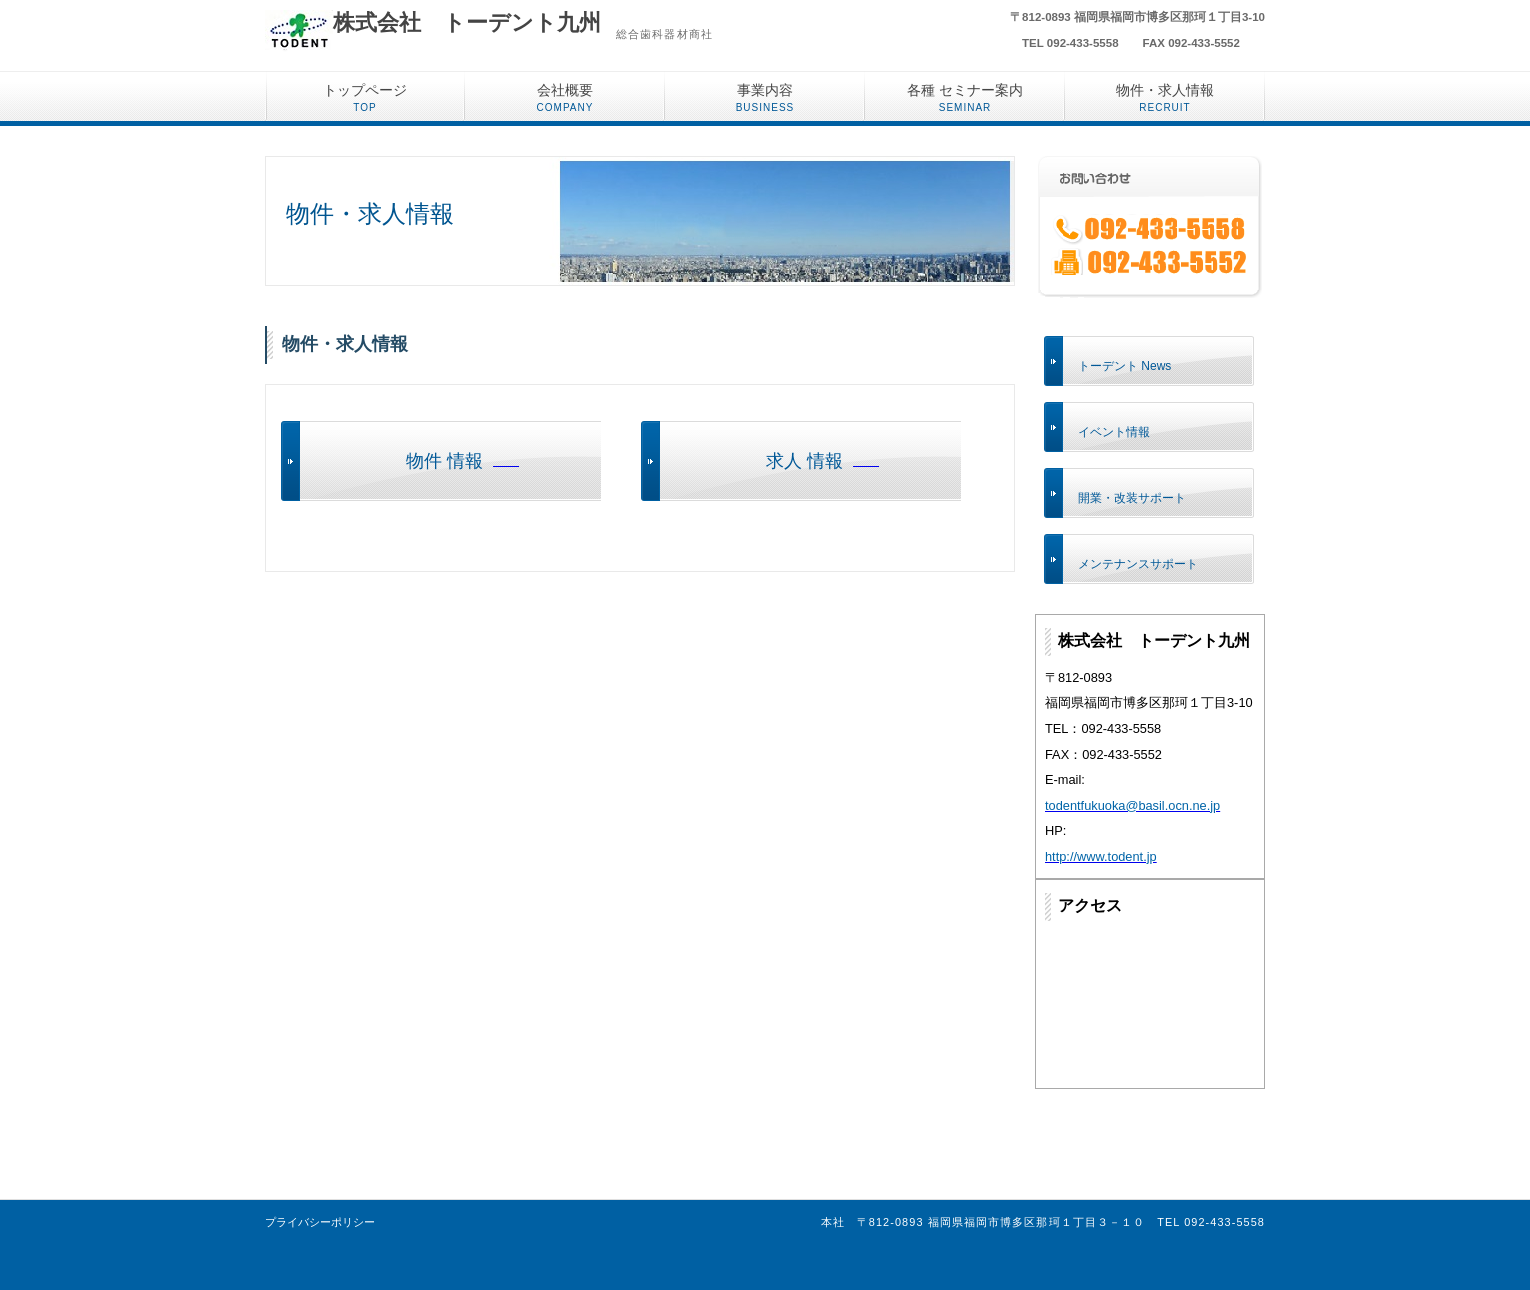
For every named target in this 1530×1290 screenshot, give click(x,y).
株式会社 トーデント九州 (467, 22)
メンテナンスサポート (1138, 564)
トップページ (365, 97)
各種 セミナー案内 (965, 97)
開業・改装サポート (1132, 498)
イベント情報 (1114, 432)
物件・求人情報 (1165, 97)
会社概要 (565, 97)
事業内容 (765, 97)
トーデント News (1124, 366)
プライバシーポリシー (320, 1222)
